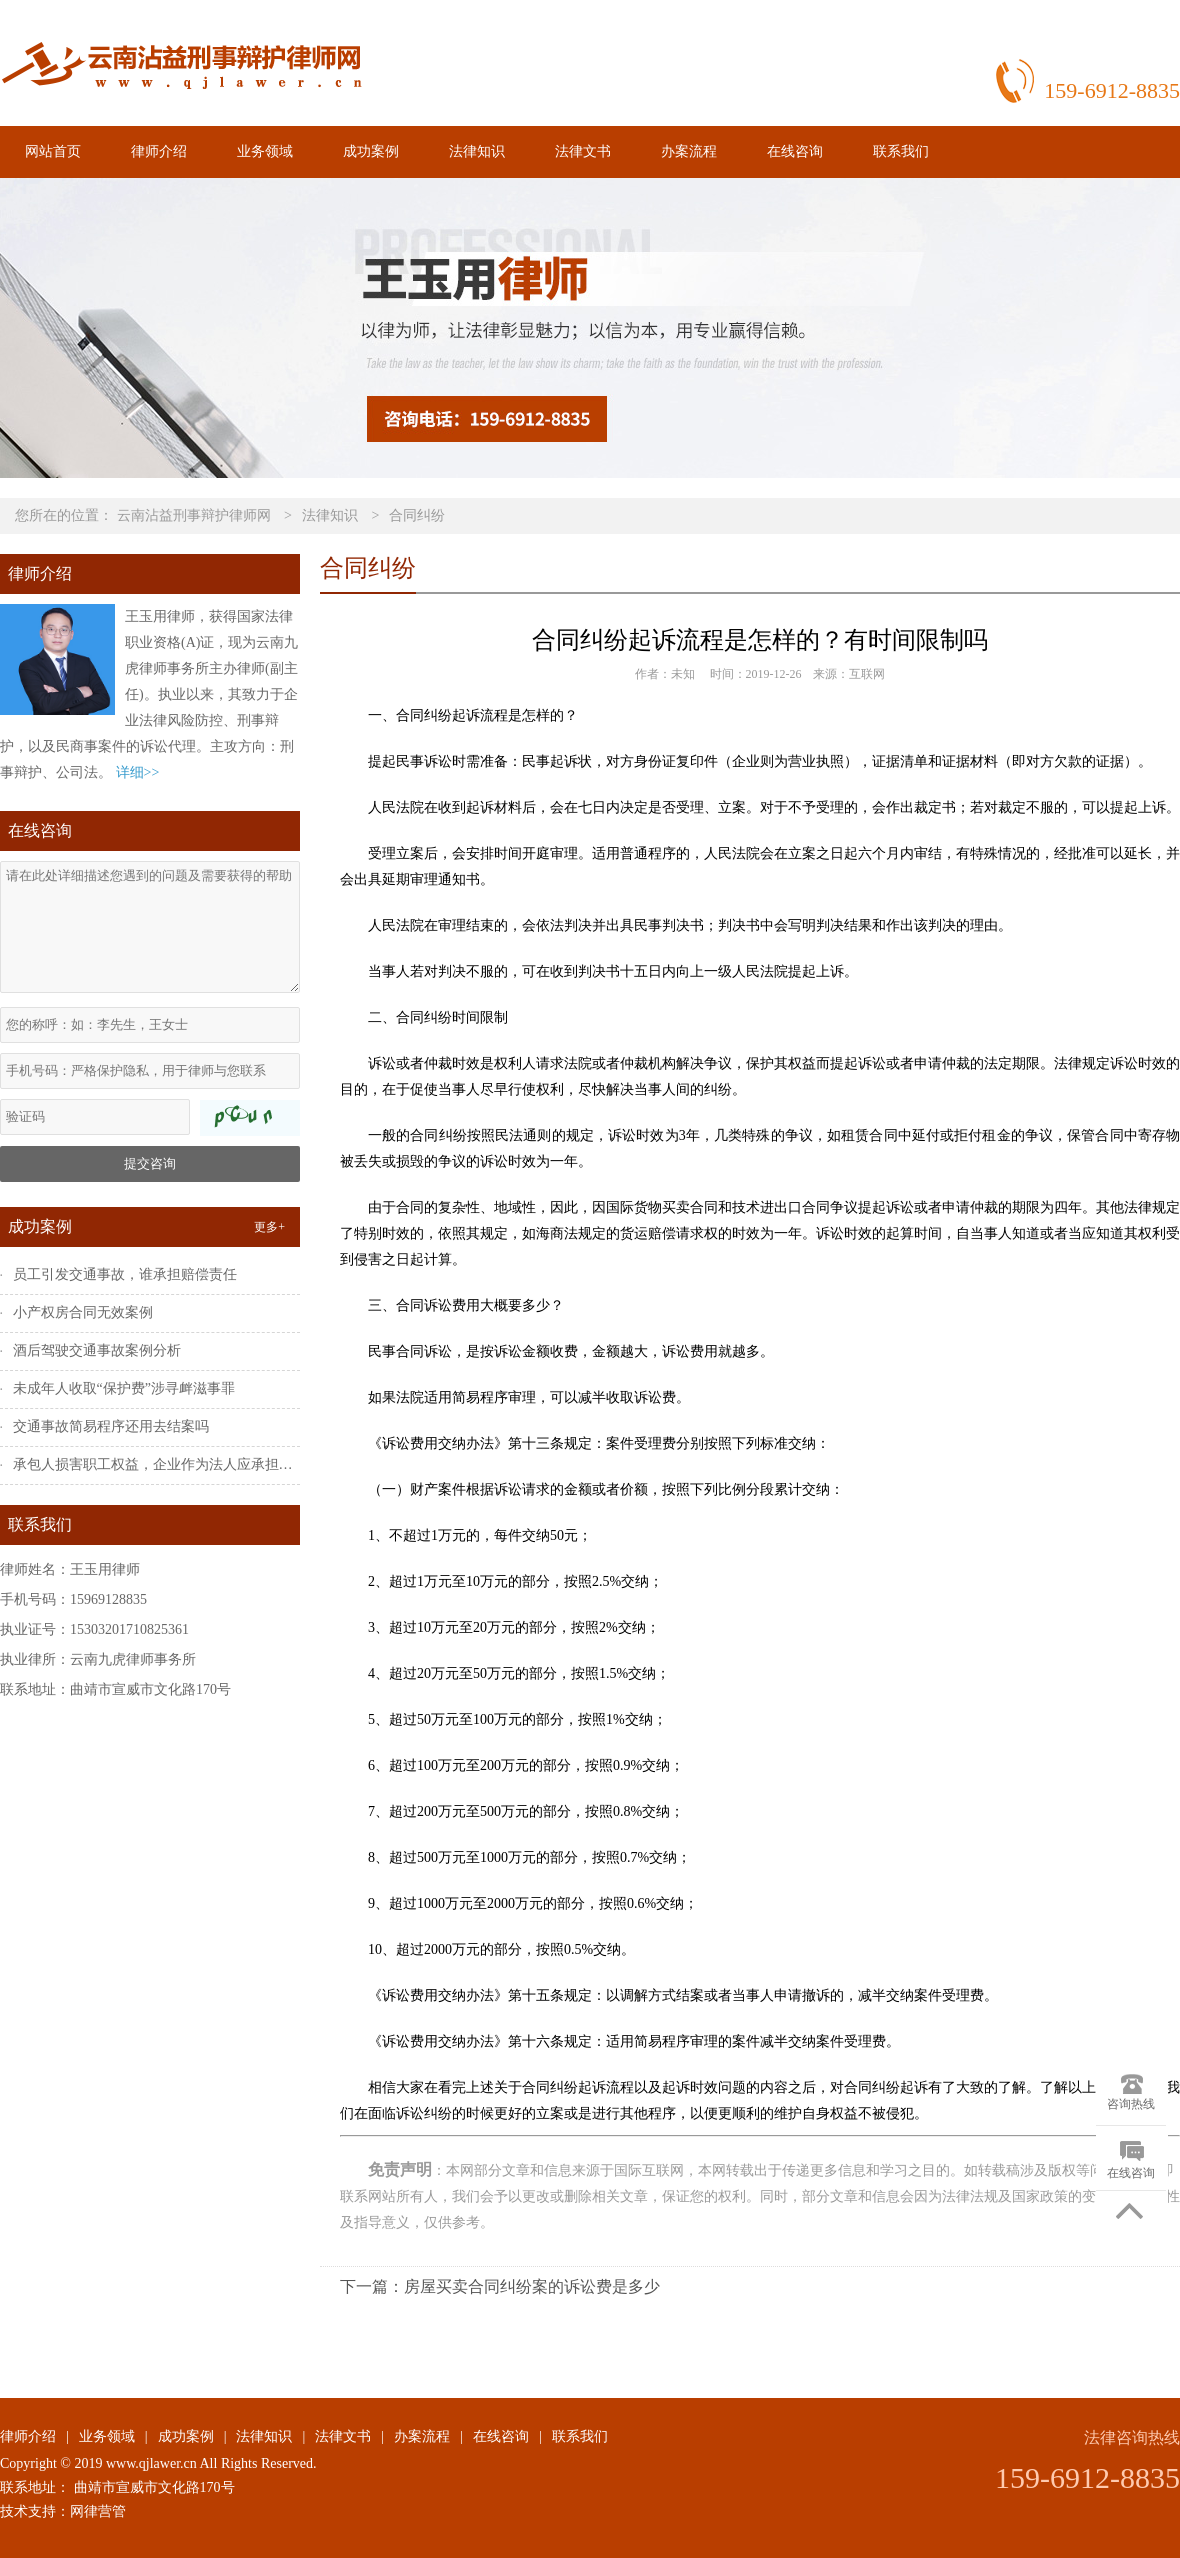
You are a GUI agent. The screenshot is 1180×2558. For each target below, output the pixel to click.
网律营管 (98, 2511)
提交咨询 (150, 1163)
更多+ (269, 1227)
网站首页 (53, 151)
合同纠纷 (417, 515)
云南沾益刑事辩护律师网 (194, 515)
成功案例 (371, 151)
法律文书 (583, 151)
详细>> (138, 772)
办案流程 (689, 151)
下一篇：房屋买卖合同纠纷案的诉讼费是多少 (500, 2286)
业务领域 (265, 151)
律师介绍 (159, 151)
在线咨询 (795, 151)
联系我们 (901, 151)
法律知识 (477, 151)
